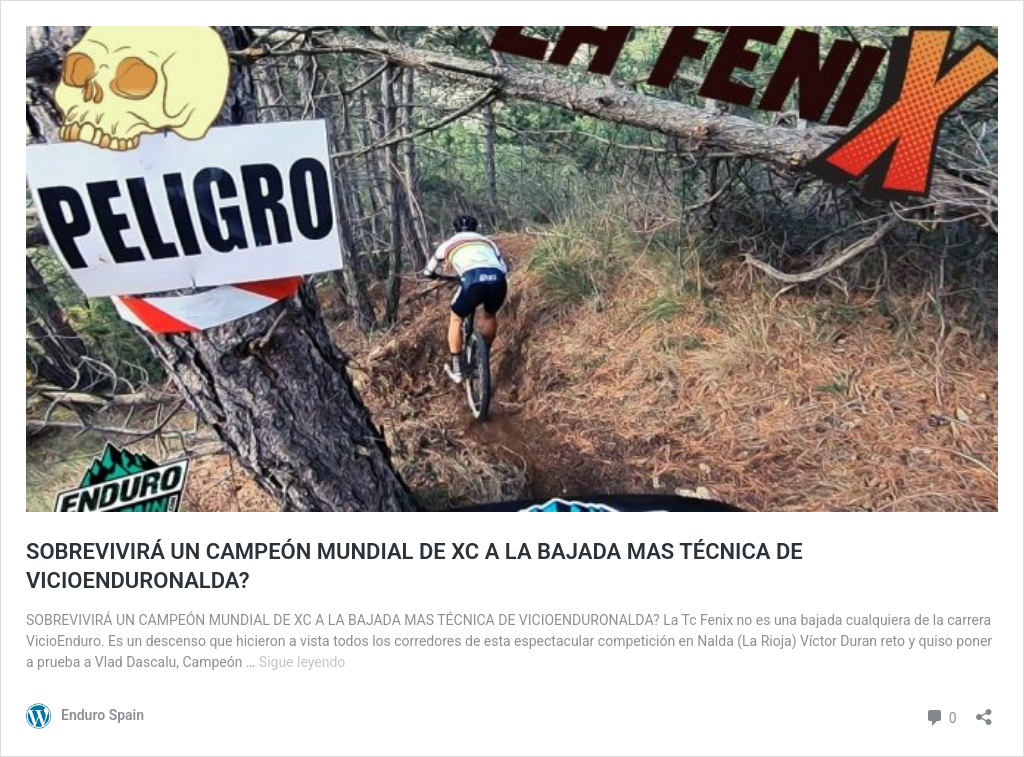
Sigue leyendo (302, 662)
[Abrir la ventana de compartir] (984, 710)
